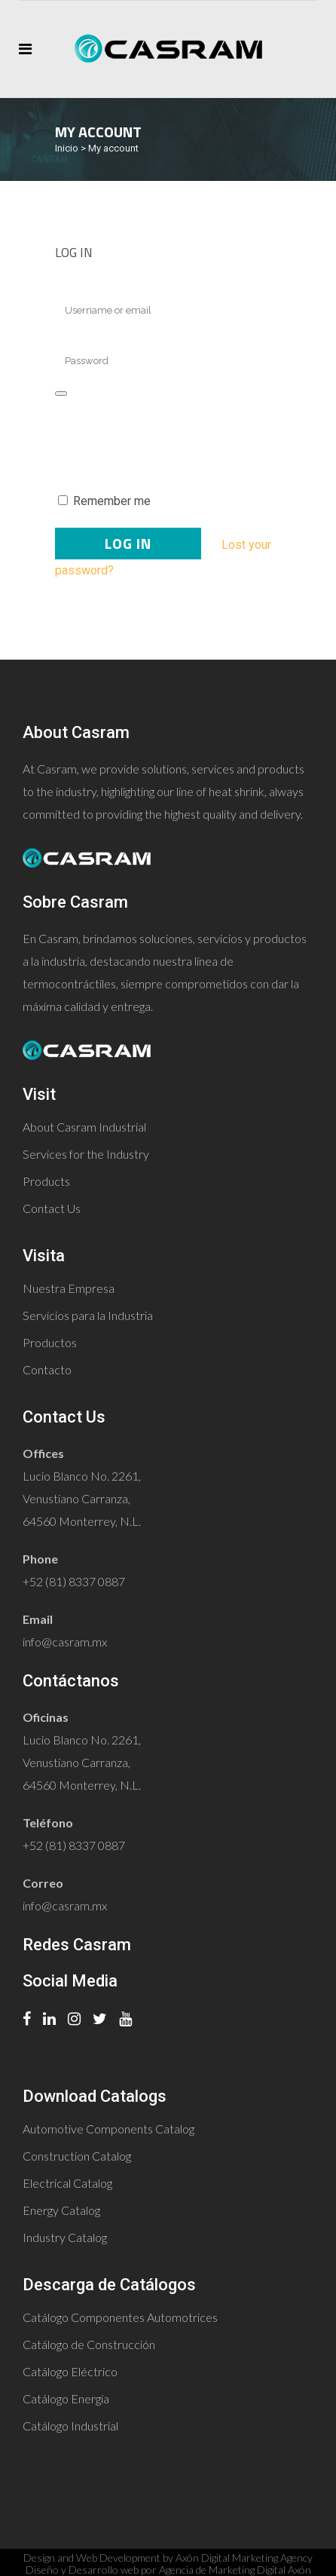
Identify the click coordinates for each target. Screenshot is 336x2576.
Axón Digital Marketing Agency (244, 2557)
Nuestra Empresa (69, 1288)
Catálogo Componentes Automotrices (120, 2317)
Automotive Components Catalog (108, 2128)
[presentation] (158, 442)
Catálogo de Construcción (89, 2344)
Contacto (47, 1369)
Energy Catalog (61, 2210)
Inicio (66, 148)
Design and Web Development (91, 2557)
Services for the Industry (86, 1154)
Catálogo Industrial (70, 2425)
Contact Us (52, 1208)
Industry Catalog (65, 2237)
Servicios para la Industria (88, 1315)
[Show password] (61, 393)
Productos (50, 1342)
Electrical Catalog (67, 2183)
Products (46, 1181)
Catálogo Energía (66, 2398)
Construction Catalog (77, 2156)
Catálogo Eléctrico (70, 2371)
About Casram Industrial (84, 1127)
